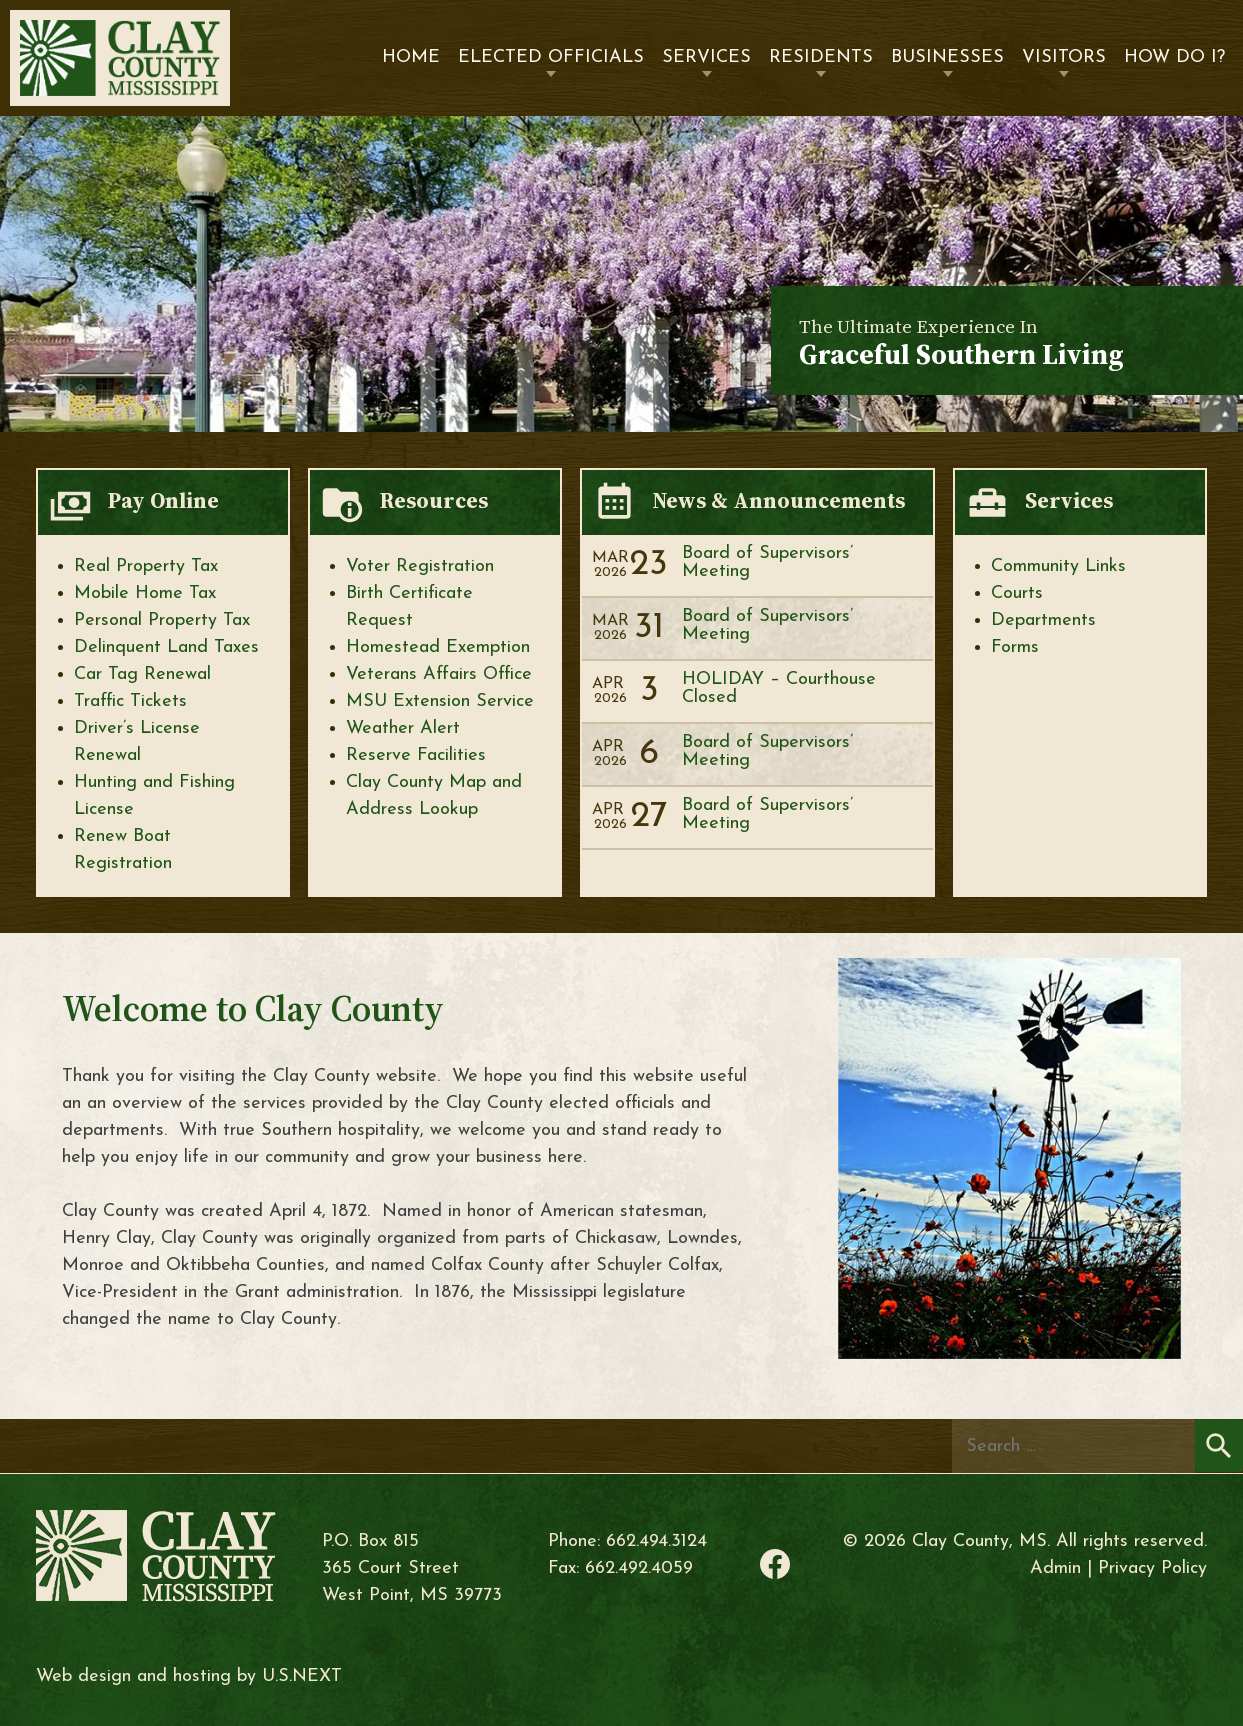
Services (706, 57)
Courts (1017, 593)
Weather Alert (403, 728)
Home (411, 57)
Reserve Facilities (416, 755)
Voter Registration (420, 566)
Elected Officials (551, 57)
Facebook (775, 1564)
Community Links (1058, 566)
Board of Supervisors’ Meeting (767, 562)
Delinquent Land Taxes (166, 647)
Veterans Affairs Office (439, 674)
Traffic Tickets (130, 701)
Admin (1055, 1568)
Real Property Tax (146, 566)
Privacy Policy (1152, 1568)
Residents (821, 57)
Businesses (947, 57)
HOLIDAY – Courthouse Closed (779, 688)
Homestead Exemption (438, 647)
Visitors (1064, 57)
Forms (1015, 647)
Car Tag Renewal (142, 674)
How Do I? (1174, 57)
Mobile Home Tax (145, 593)
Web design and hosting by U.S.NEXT (189, 1676)
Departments (1043, 620)
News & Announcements (778, 500)
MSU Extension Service (440, 701)
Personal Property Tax (162, 620)
